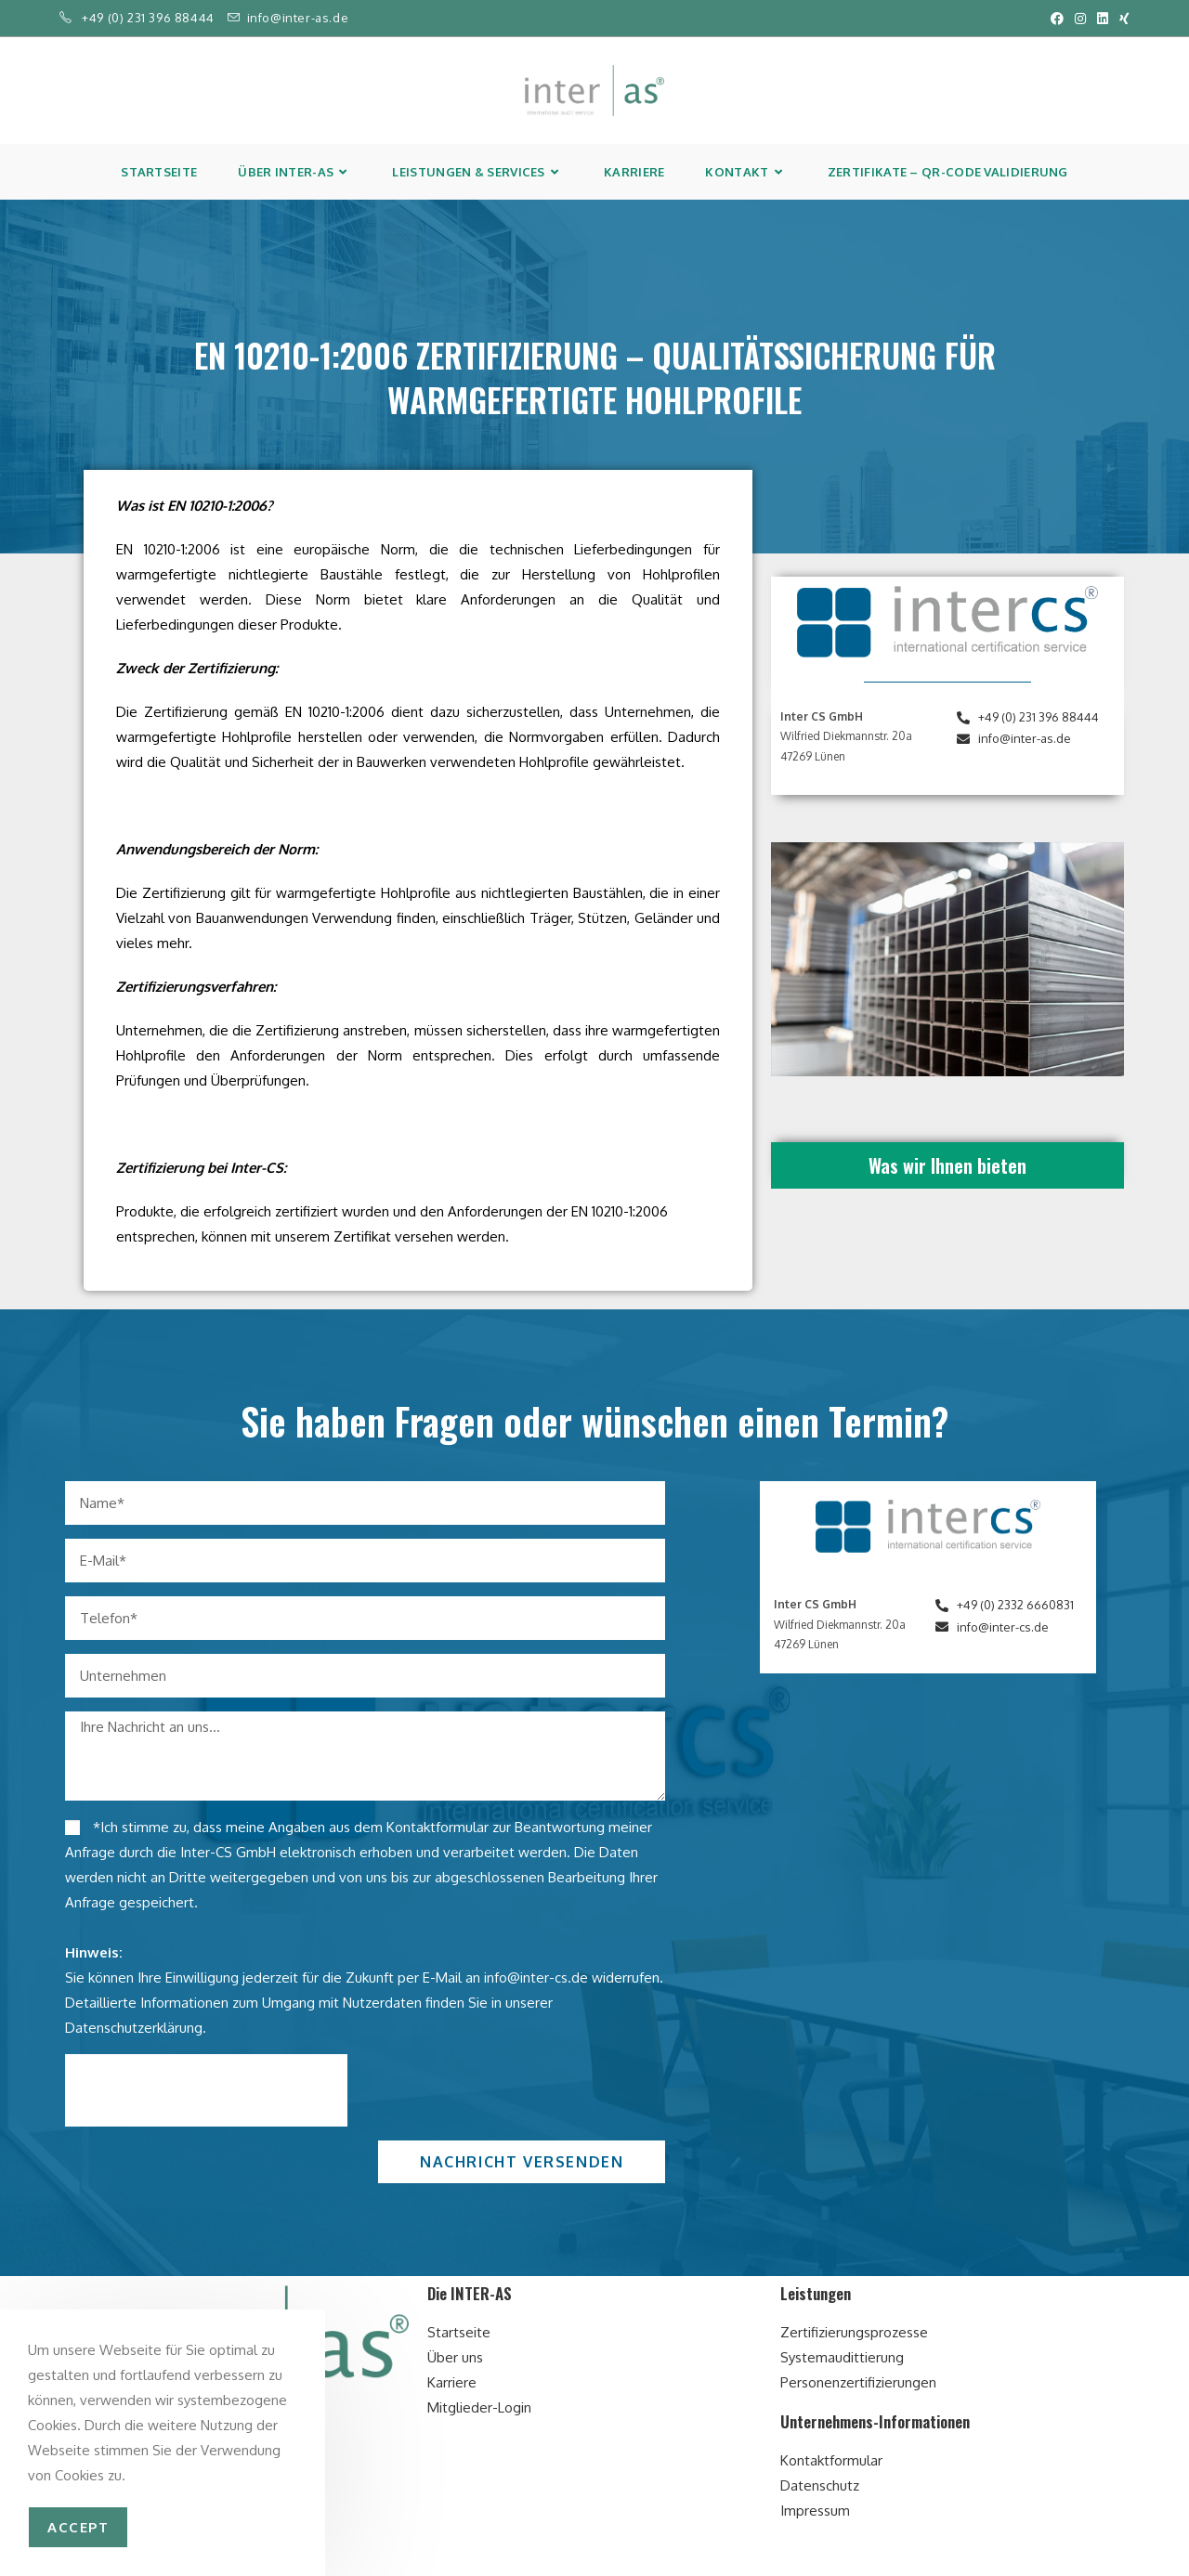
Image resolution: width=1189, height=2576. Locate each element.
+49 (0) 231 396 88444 (148, 17)
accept (78, 2527)
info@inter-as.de (298, 17)
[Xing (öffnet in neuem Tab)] (1122, 18)
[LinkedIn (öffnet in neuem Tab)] (1102, 18)
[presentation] (206, 2090)
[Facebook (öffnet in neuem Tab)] (1057, 18)
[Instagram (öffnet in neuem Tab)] (1080, 18)
